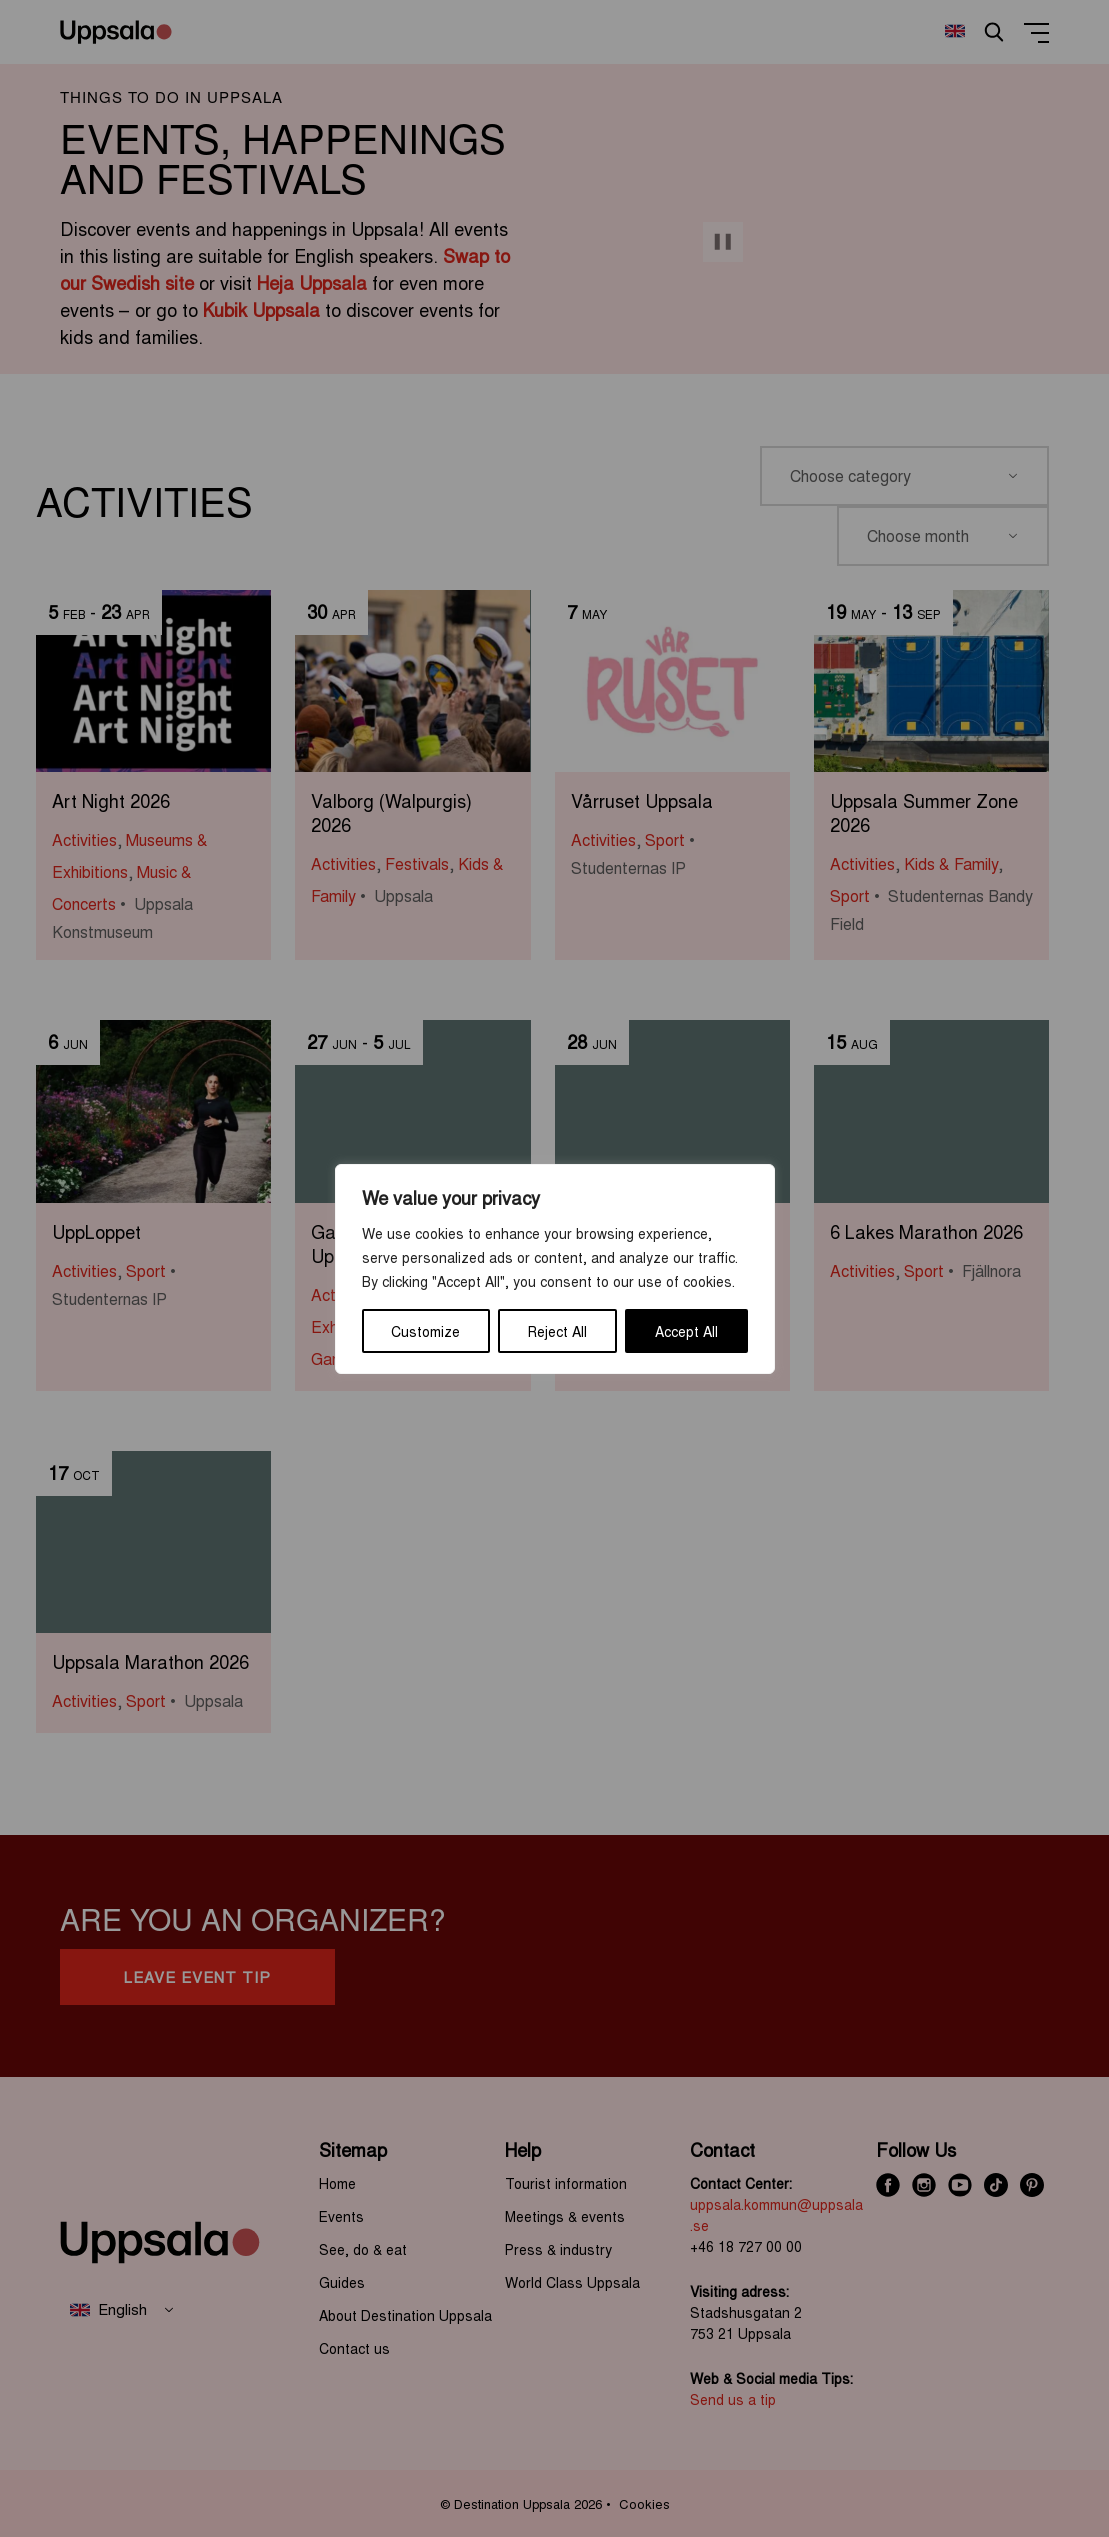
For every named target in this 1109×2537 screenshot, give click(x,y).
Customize (425, 1331)
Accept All (686, 1331)
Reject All (557, 1331)
